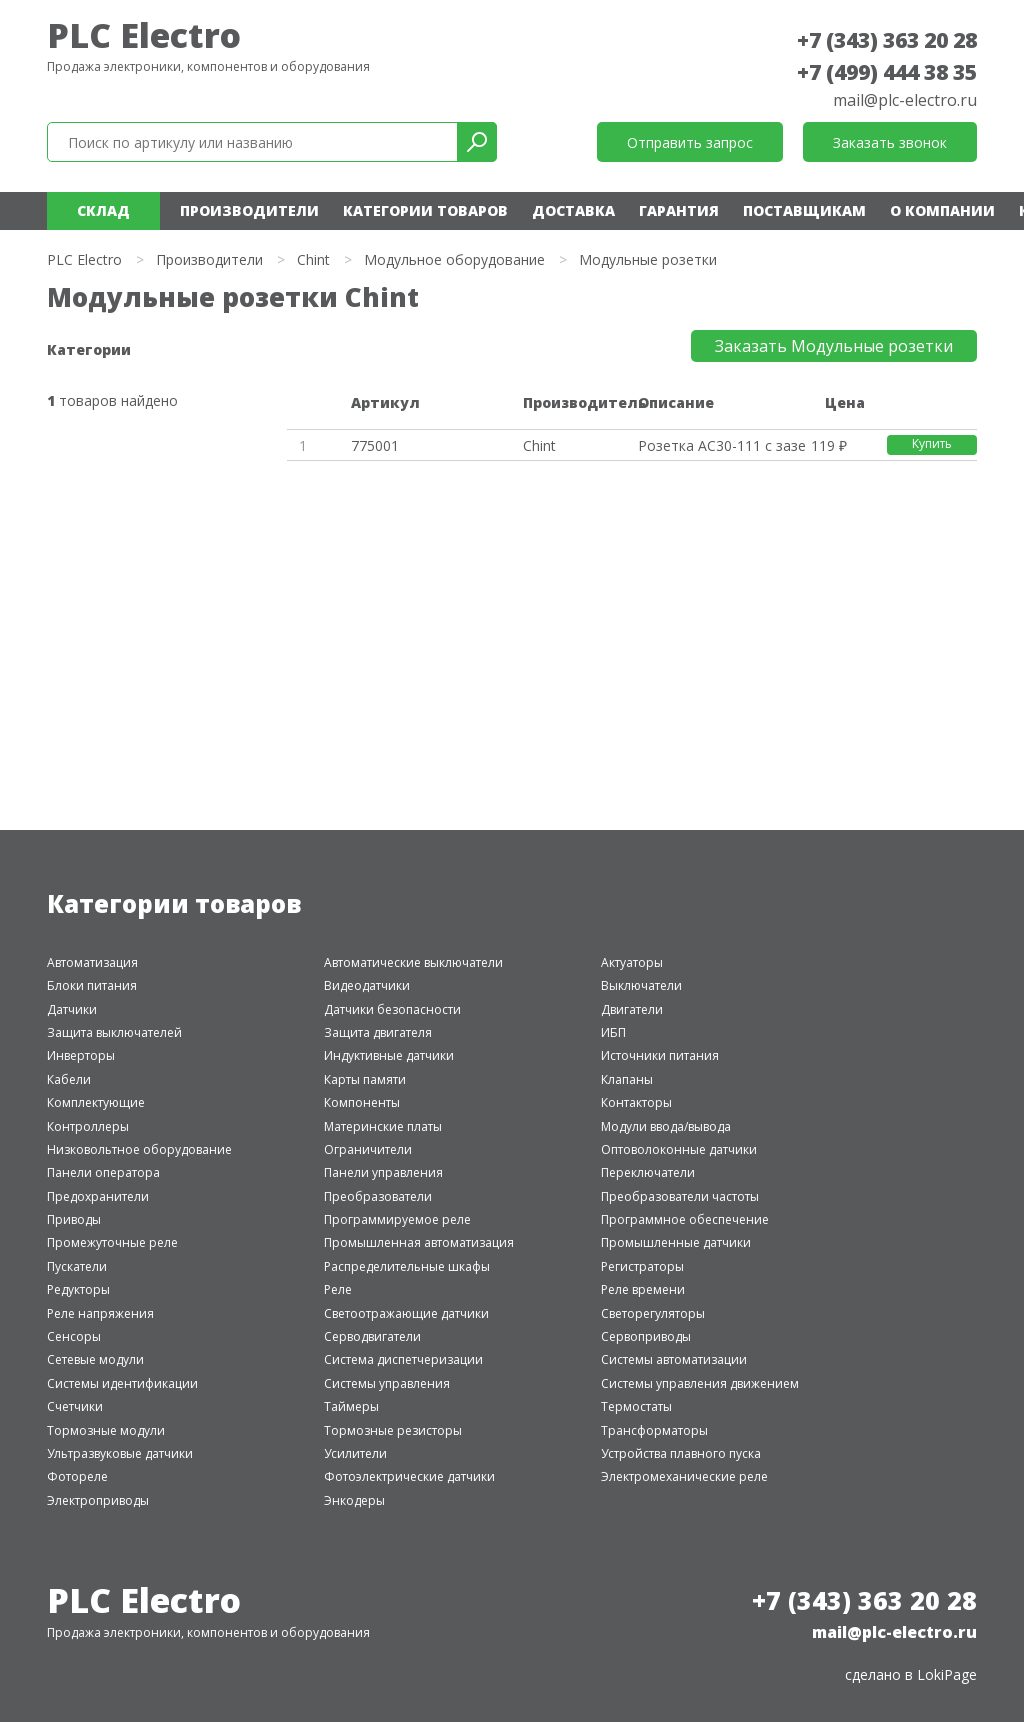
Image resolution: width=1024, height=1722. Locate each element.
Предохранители (98, 1196)
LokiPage (947, 1674)
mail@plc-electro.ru (905, 100)
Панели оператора (103, 1172)
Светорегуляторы (653, 1313)
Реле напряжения (100, 1313)
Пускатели (77, 1266)
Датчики (72, 1009)
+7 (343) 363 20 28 (887, 40)
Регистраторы (642, 1266)
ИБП (613, 1032)
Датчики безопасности (392, 1009)
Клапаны (627, 1079)
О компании (942, 210)
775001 (375, 445)
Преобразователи (378, 1196)
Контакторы (636, 1102)
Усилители (355, 1453)
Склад (103, 210)
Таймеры (351, 1406)
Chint (313, 259)
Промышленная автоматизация (419, 1242)
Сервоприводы (646, 1336)
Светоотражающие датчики (406, 1313)
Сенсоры (74, 1336)
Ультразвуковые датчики (120, 1453)
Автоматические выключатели (413, 962)
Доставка (573, 210)
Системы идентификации (122, 1383)
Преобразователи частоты (680, 1196)
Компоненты (362, 1102)
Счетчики (75, 1406)
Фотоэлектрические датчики (409, 1476)
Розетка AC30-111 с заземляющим (721, 445)
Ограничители (368, 1149)
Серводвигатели (372, 1336)
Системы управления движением (700, 1383)
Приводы (74, 1219)
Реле (338, 1289)
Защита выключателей (114, 1032)
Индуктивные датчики (389, 1055)
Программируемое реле (397, 1219)
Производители (249, 210)
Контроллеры (88, 1126)
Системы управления (387, 1383)
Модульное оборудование (454, 259)
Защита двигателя (378, 1032)
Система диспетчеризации (403, 1359)
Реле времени (643, 1289)
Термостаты (636, 1406)
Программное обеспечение (685, 1219)
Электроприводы (98, 1500)
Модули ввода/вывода (666, 1126)
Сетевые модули (95, 1359)
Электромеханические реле (684, 1476)
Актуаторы (632, 962)
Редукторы (78, 1289)
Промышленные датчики (676, 1242)
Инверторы (81, 1055)
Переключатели (648, 1172)
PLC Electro (144, 35)
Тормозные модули (106, 1430)
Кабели (69, 1079)
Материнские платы (383, 1126)
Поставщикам (804, 210)
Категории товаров (425, 210)
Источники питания (660, 1055)
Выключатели (641, 985)
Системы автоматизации (674, 1359)
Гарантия (679, 210)
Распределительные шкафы (407, 1266)
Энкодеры (354, 1500)
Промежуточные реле (112, 1242)
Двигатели (632, 1009)
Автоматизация (92, 962)
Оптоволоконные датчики (679, 1149)
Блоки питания (92, 985)
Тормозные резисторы (393, 1430)
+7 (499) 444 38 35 (887, 72)
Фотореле (77, 1476)
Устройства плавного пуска (681, 1453)
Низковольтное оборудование (139, 1149)
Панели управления (383, 1172)
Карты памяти (365, 1079)
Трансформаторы (654, 1430)
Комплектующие (96, 1102)
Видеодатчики (367, 985)
